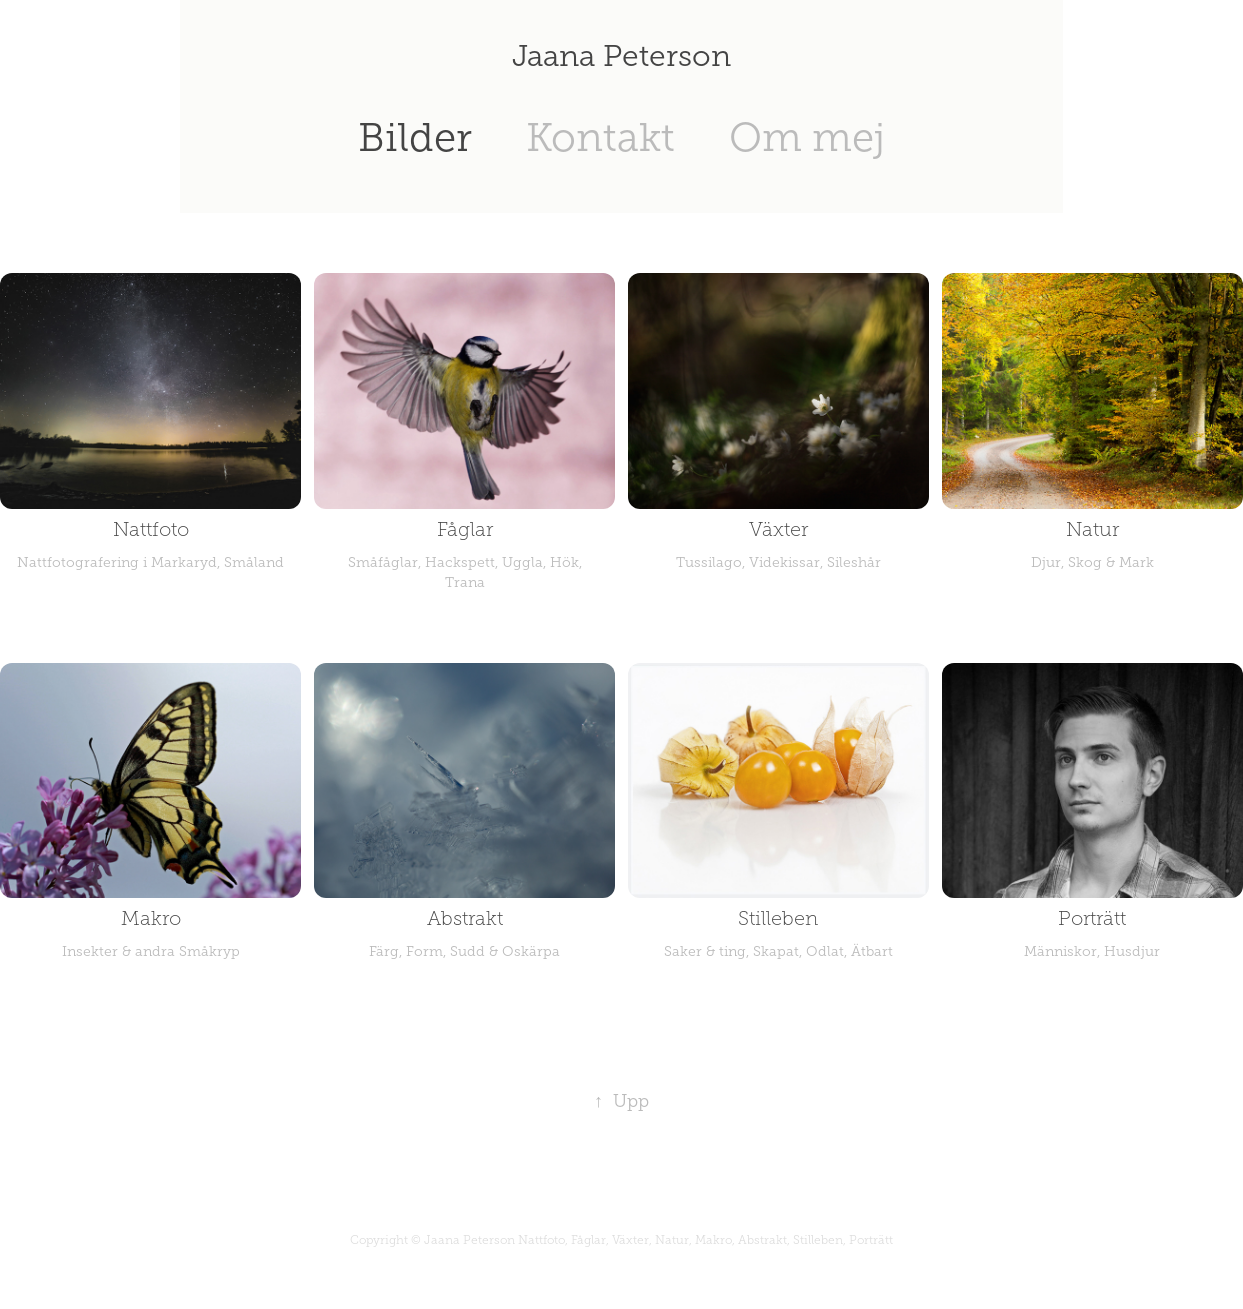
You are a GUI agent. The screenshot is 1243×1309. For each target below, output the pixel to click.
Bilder (415, 137)
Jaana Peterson (621, 56)
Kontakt (600, 137)
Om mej (807, 137)
